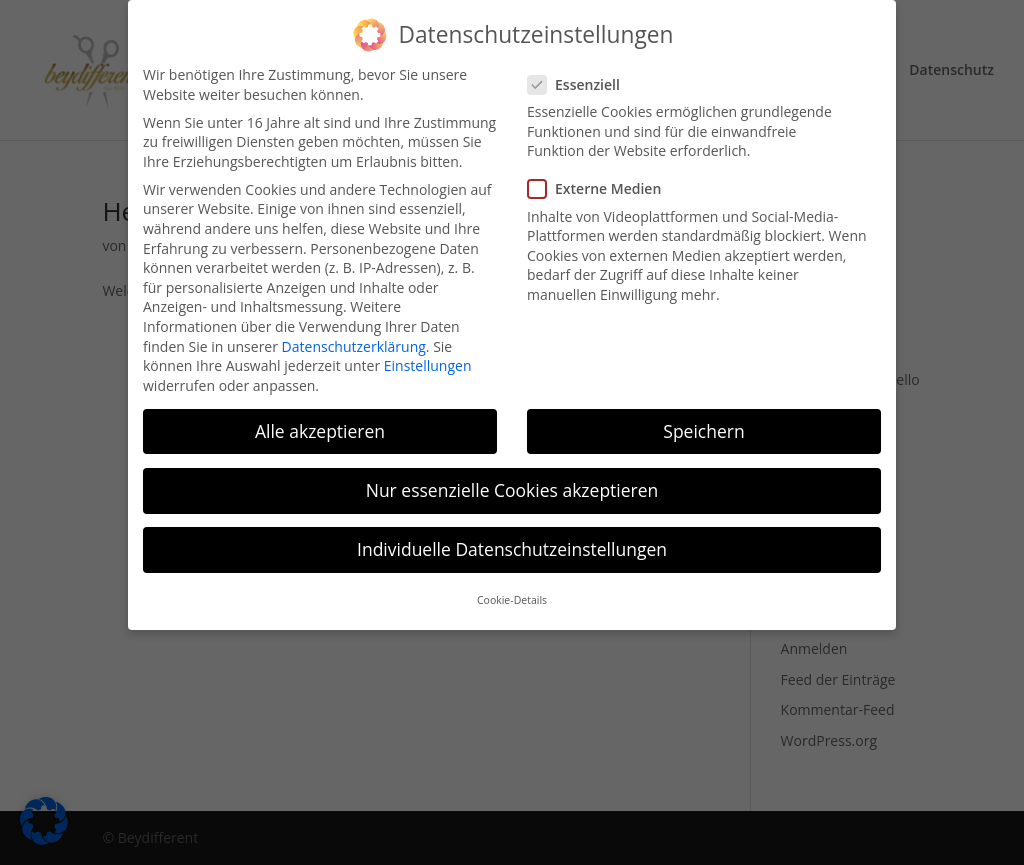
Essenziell (582, 71)
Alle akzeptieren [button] (320, 418)
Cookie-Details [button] (512, 588)
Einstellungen (428, 352)
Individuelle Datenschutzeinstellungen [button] (512, 536)
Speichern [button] (703, 418)
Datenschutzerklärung (354, 333)
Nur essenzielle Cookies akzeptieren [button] (512, 477)
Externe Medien (602, 176)
